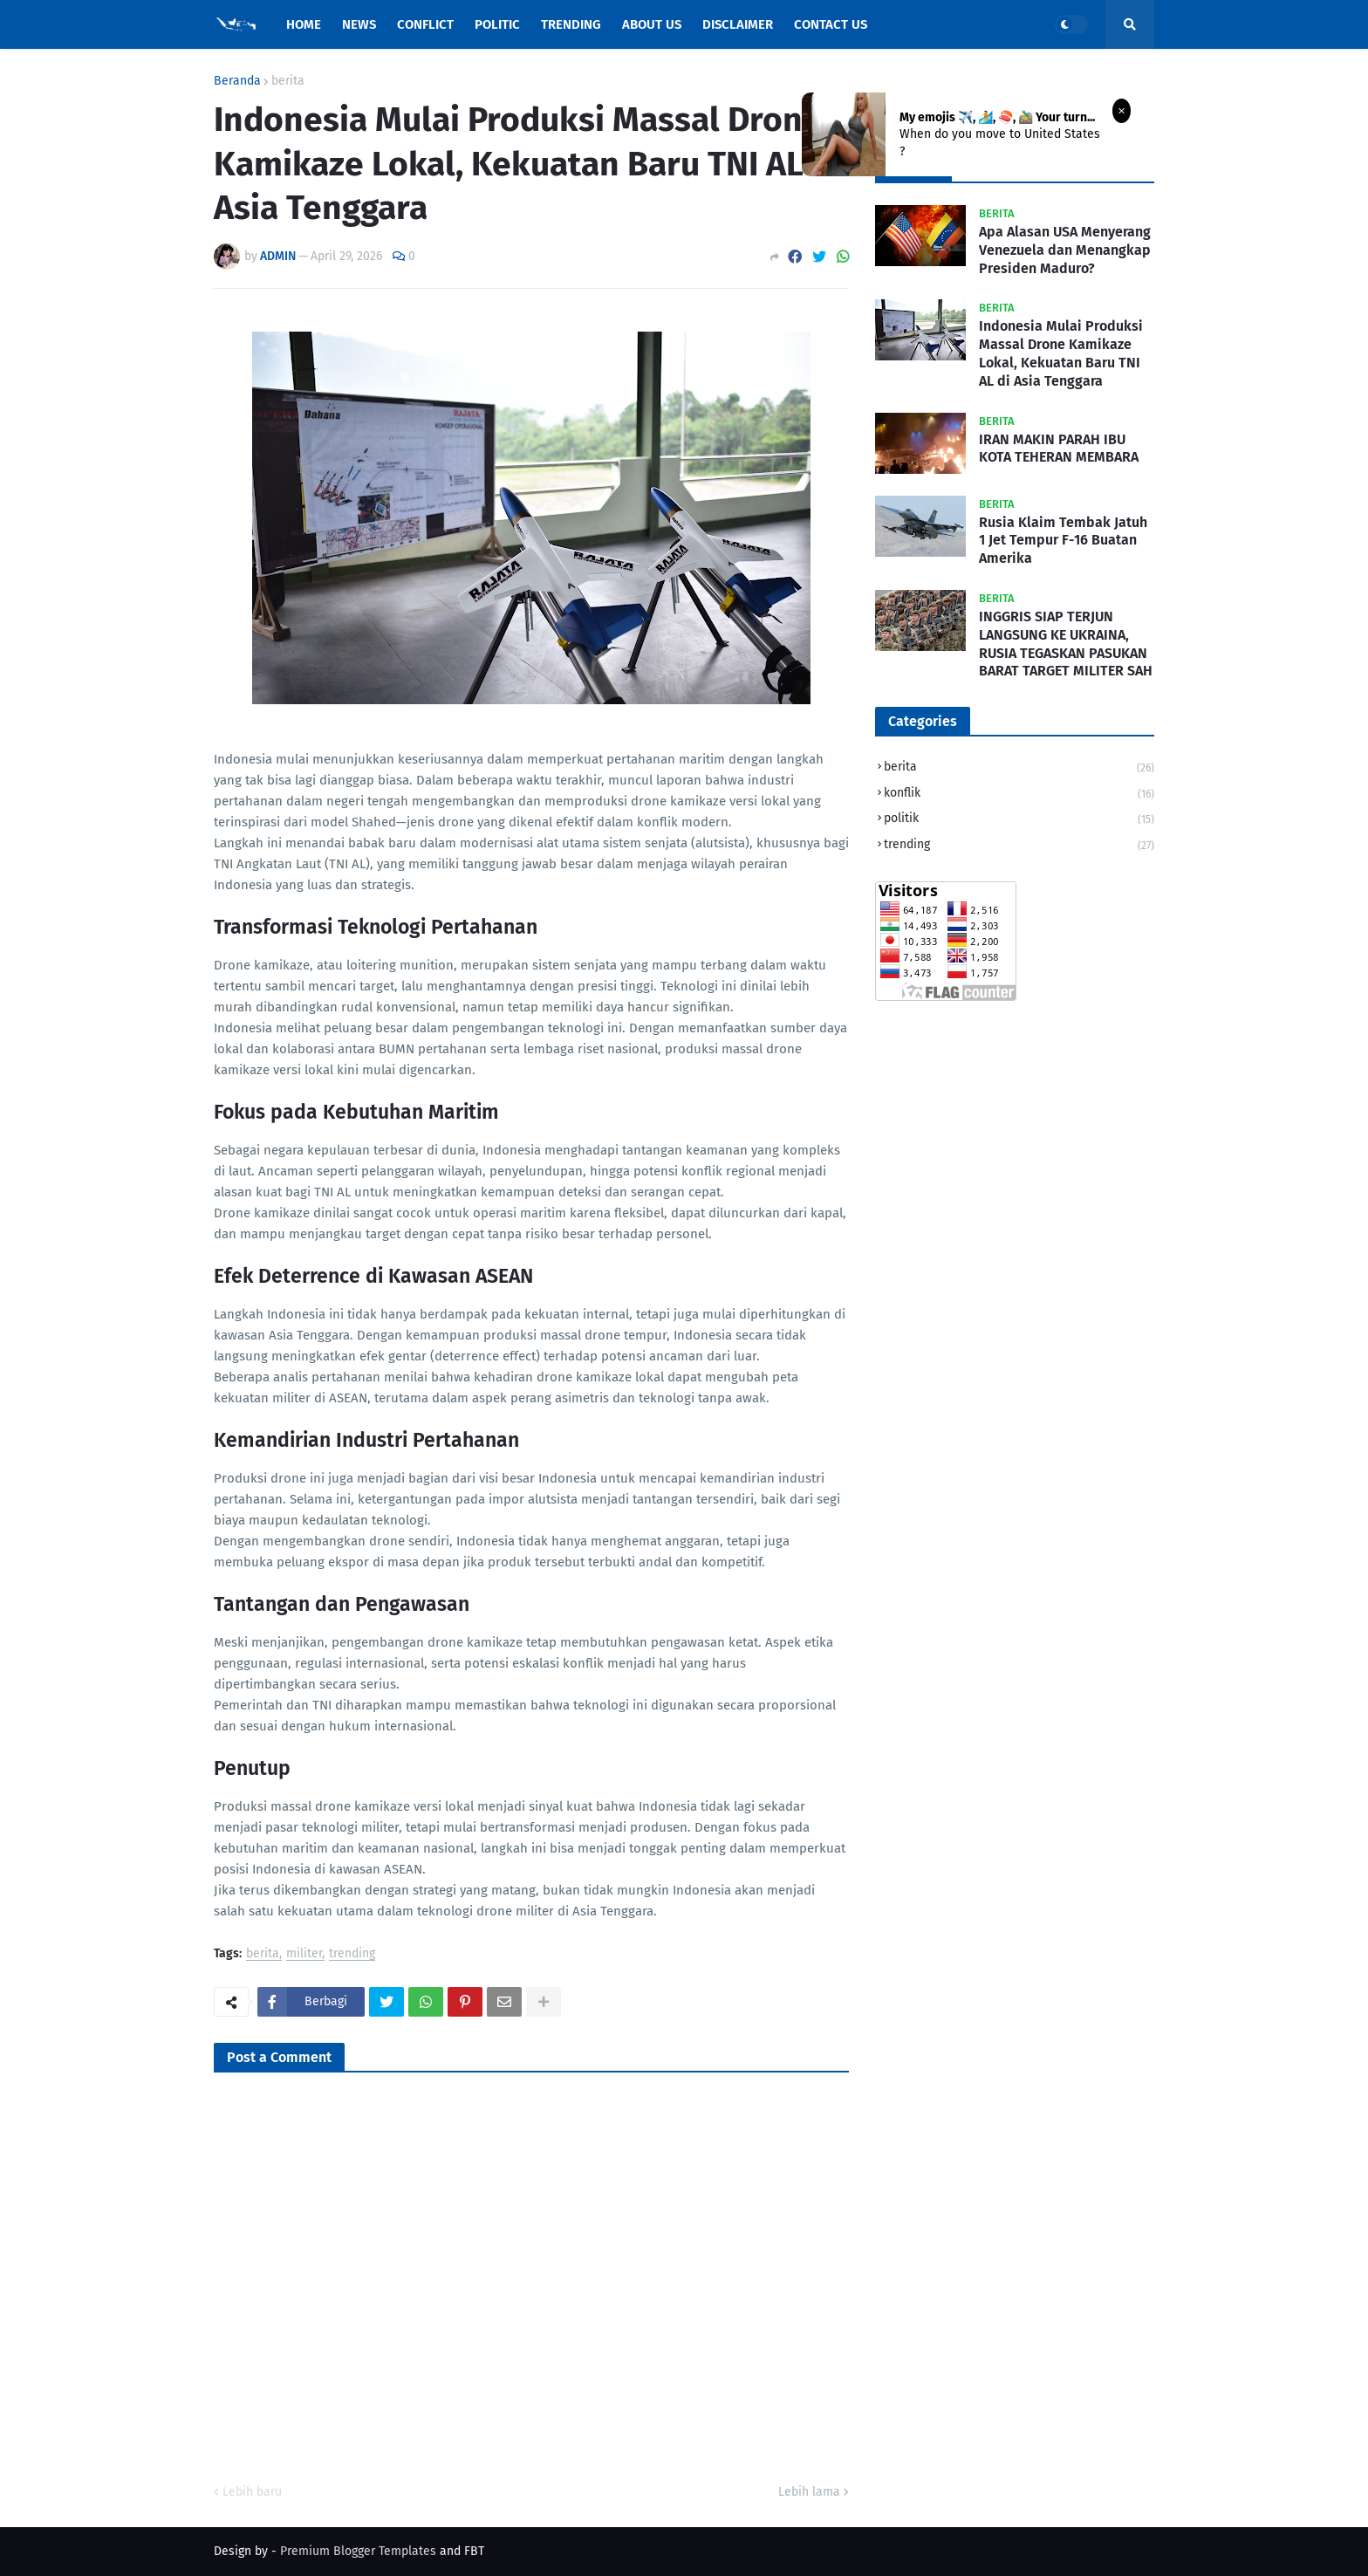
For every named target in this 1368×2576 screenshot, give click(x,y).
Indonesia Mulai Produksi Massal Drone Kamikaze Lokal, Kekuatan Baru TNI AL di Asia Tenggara (1061, 353)
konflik (1019, 794)
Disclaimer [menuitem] (737, 24)
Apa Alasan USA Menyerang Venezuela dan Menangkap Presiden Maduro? (1065, 250)
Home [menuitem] (303, 24)
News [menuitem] (359, 24)
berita (287, 81)
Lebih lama (809, 2491)
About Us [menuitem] (651, 24)
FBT (474, 2551)
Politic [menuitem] (497, 24)
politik (1019, 820)
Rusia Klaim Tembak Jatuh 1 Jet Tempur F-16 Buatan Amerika (1063, 540)
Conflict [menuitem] (425, 24)
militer (304, 1954)
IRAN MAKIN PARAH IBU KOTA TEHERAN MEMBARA (1059, 448)
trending (352, 1954)
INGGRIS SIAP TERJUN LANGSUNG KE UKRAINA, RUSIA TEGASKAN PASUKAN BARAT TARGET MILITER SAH (1066, 643)
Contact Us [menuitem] (830, 24)
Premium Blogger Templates (358, 2551)
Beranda (237, 81)
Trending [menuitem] (571, 24)
